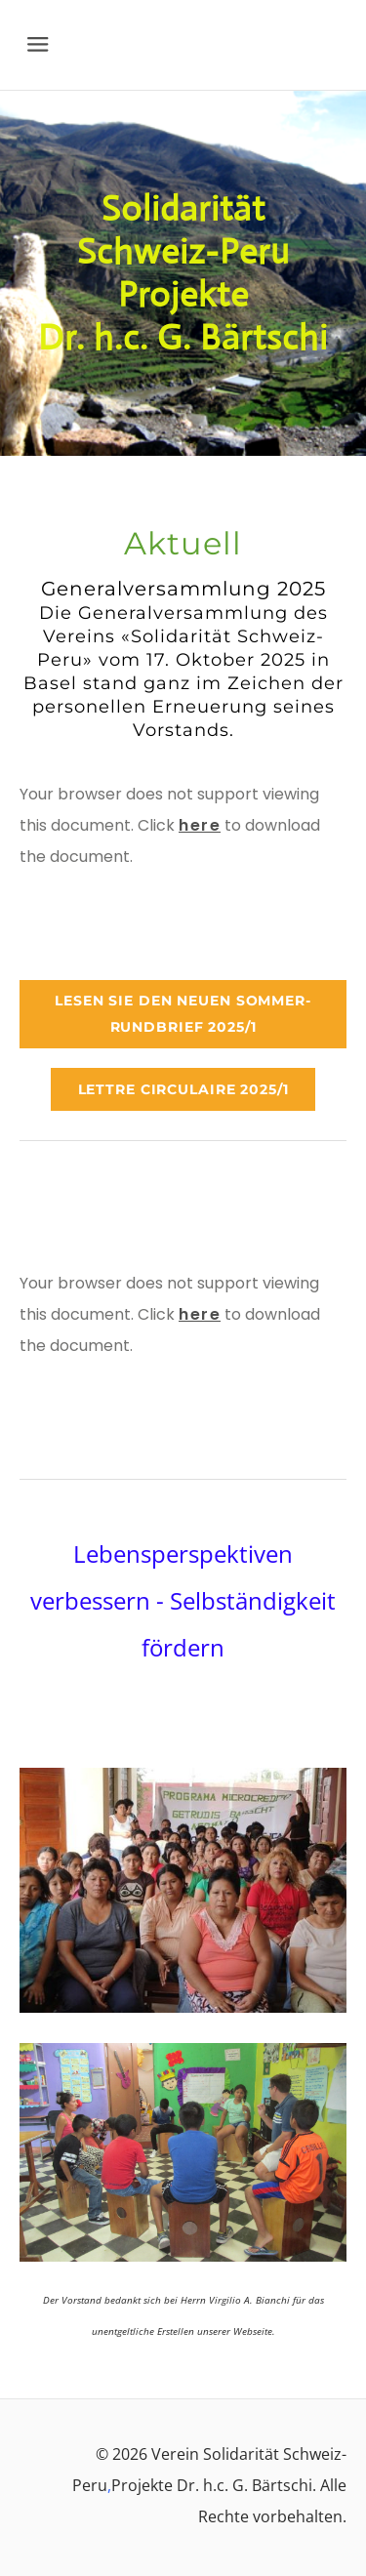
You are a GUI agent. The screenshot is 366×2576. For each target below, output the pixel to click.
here (200, 825)
